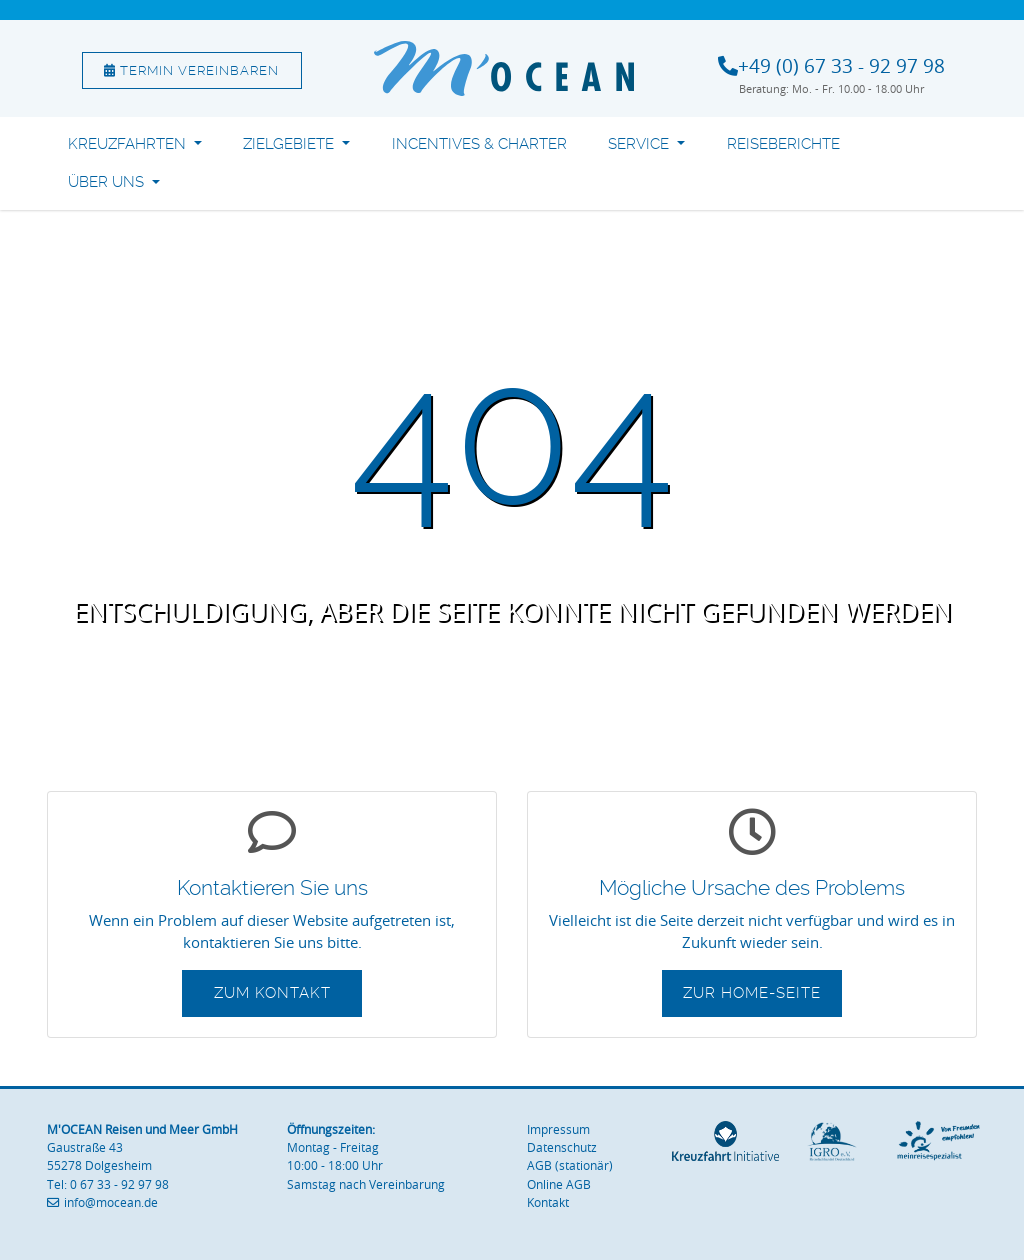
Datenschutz (562, 1147)
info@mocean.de (111, 1202)
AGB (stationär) (570, 1165)
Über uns (108, 182)
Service (640, 144)
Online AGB (559, 1184)
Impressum (558, 1129)
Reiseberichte (783, 144)
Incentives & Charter (479, 144)
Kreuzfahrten (129, 144)
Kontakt (548, 1202)
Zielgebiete (290, 144)
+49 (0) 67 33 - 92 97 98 (841, 66)
